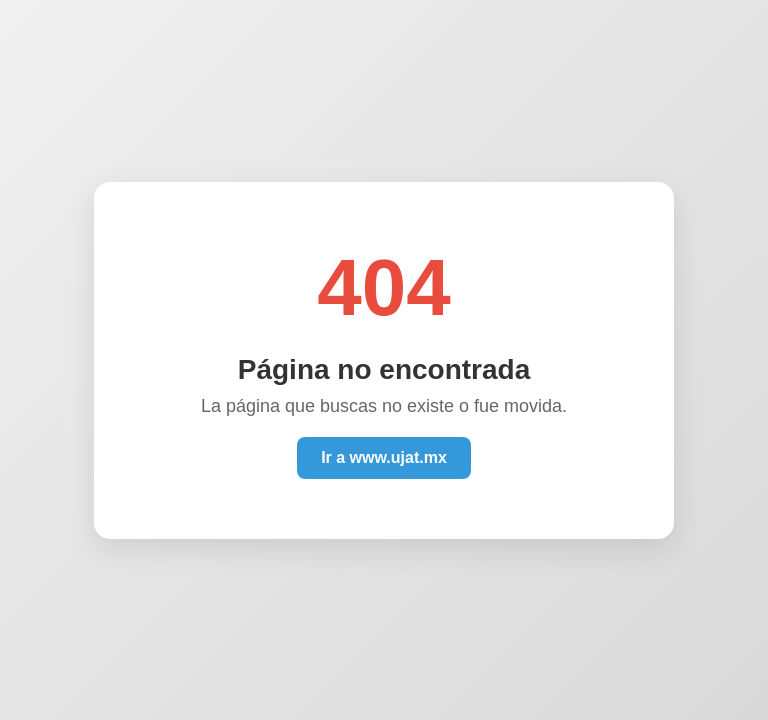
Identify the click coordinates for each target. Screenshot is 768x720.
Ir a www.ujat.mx (384, 457)
